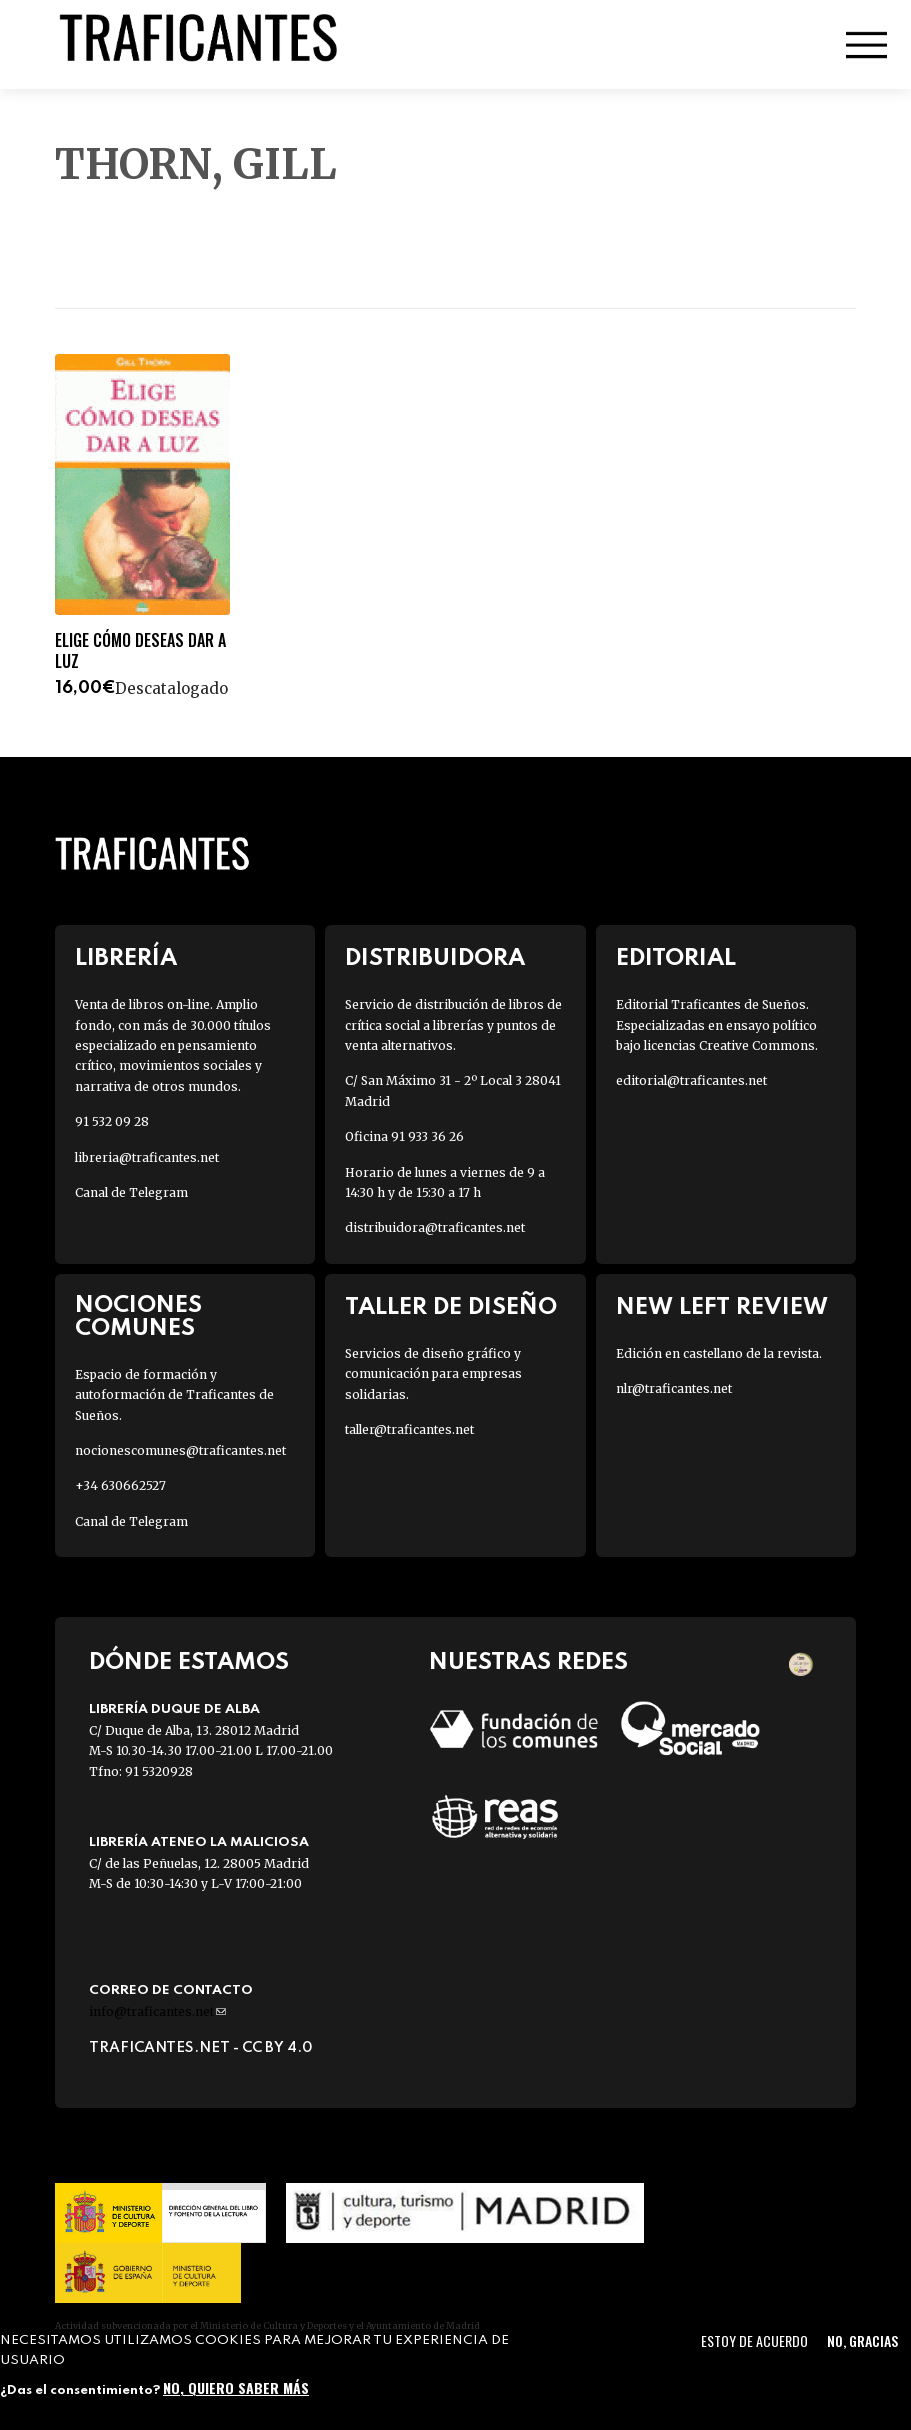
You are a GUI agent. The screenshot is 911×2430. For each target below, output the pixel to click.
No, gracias (862, 2340)
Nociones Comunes (138, 1317)
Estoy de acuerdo (754, 2340)
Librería (126, 958)
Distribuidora (435, 958)
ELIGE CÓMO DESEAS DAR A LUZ (140, 651)
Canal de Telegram (131, 1192)
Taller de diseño (451, 1307)
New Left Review (722, 1307)
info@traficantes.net (157, 2011)
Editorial (676, 958)
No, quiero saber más (236, 2387)
